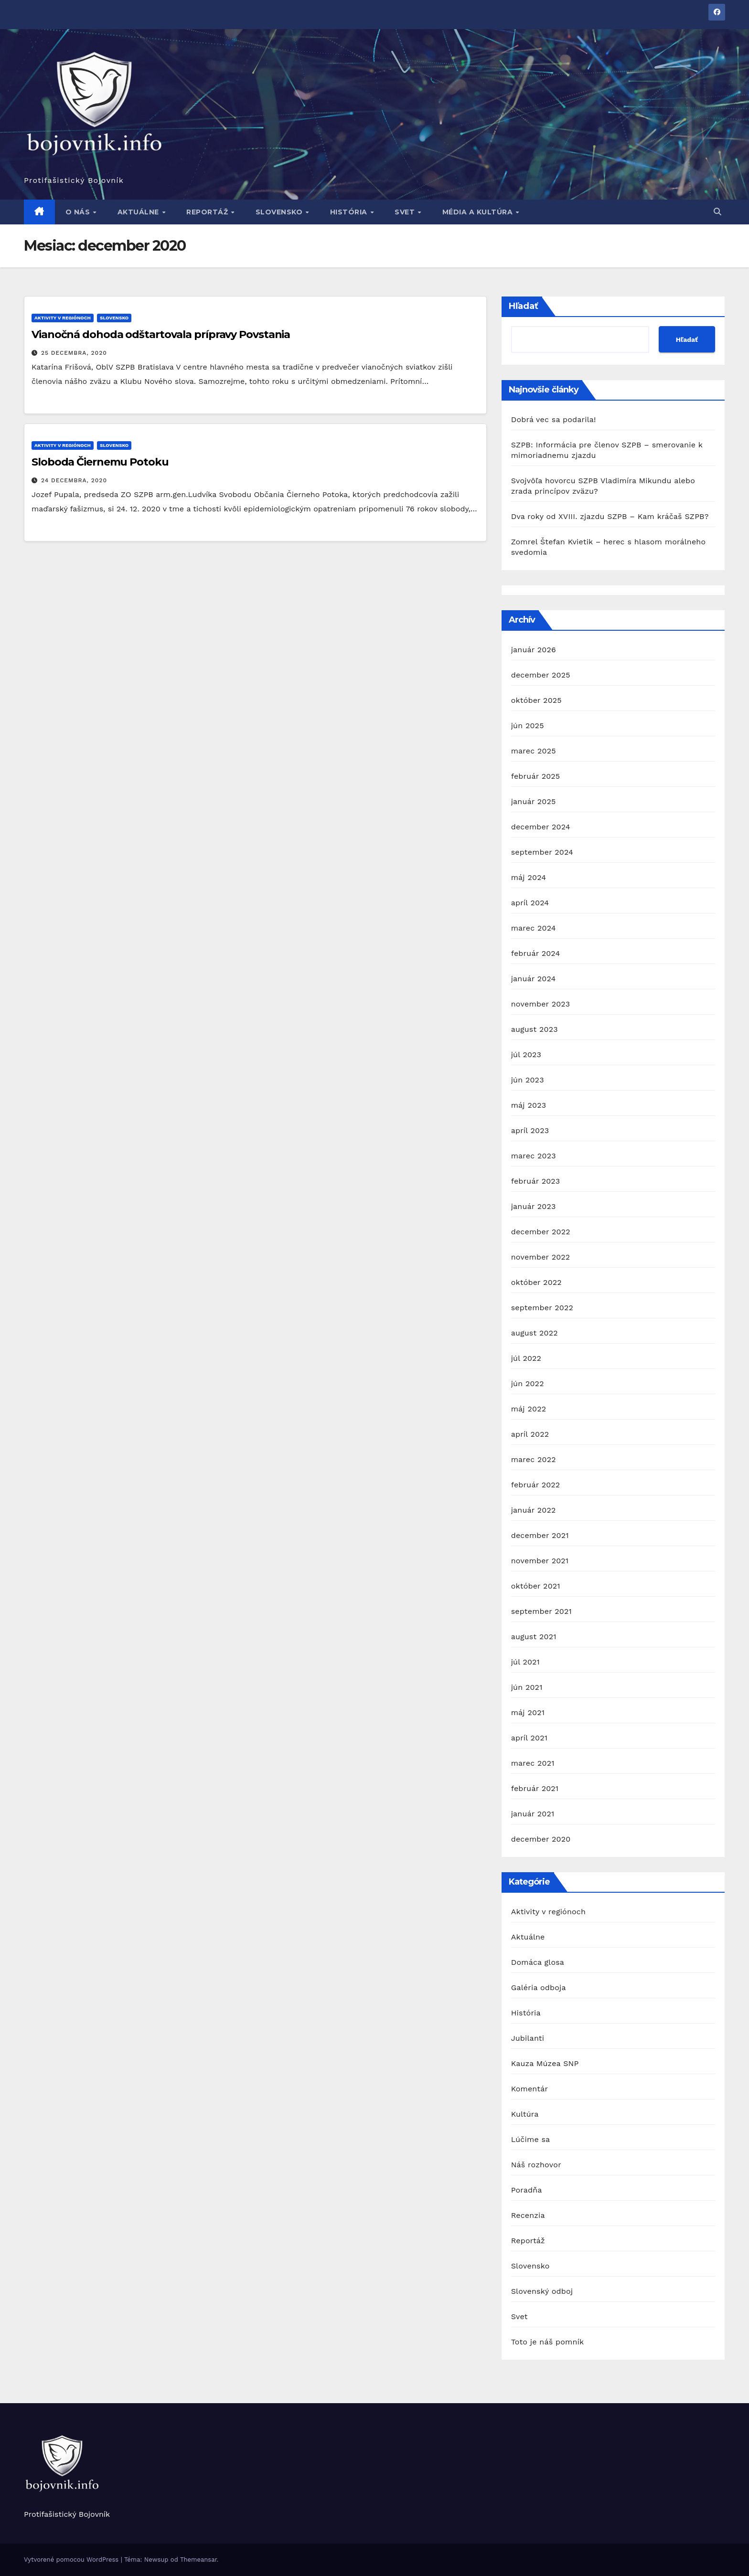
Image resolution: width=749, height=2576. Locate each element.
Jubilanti (528, 2038)
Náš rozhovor (536, 2164)
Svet (406, 212)
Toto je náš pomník (547, 2341)
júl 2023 (526, 1054)
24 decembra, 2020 (74, 480)
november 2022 (540, 1256)
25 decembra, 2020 (74, 353)
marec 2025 (533, 750)
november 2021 (540, 1560)
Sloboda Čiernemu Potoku (100, 462)
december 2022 (540, 1231)
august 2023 (534, 1029)
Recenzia (528, 2215)
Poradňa (526, 2189)
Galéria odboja (538, 1987)
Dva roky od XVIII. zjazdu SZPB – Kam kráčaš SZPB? (610, 516)
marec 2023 (533, 1155)
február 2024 (535, 953)
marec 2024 (533, 928)
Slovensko (280, 212)
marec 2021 (533, 1763)
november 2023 (540, 1003)
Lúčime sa (530, 2139)
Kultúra (525, 2114)
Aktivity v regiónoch (62, 317)
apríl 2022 (530, 1434)
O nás (78, 212)
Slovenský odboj (542, 2291)
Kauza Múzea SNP (545, 2063)
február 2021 (535, 1788)
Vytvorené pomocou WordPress (72, 2559)
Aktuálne (139, 212)
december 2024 (540, 826)
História (350, 212)
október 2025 (536, 700)
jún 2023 (527, 1079)
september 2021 (541, 1611)
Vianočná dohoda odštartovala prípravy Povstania (161, 334)
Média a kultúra (478, 212)
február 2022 (535, 1484)
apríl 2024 (530, 902)
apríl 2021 (529, 1737)
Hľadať (523, 306)
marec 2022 (533, 1459)
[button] (717, 211)
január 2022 (533, 1510)
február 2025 (535, 776)
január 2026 (533, 649)
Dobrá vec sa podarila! (555, 419)
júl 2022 (526, 1358)
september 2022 (542, 1307)
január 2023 (533, 1206)
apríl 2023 (530, 1130)
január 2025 (533, 801)
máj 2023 (528, 1105)
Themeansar (198, 2559)
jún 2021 (527, 1687)
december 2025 (540, 674)
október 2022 (536, 1282)
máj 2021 (528, 1712)
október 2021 (535, 1585)
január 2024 (533, 978)
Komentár (529, 2088)
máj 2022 (528, 1408)
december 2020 (541, 1839)
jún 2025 (527, 725)
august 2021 (533, 1636)
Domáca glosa (537, 1962)
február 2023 (535, 1181)
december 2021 (540, 1535)
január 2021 (533, 1813)
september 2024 (542, 852)
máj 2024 (528, 877)
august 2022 (534, 1332)
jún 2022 (527, 1383)
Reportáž (208, 212)
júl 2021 (525, 1661)
